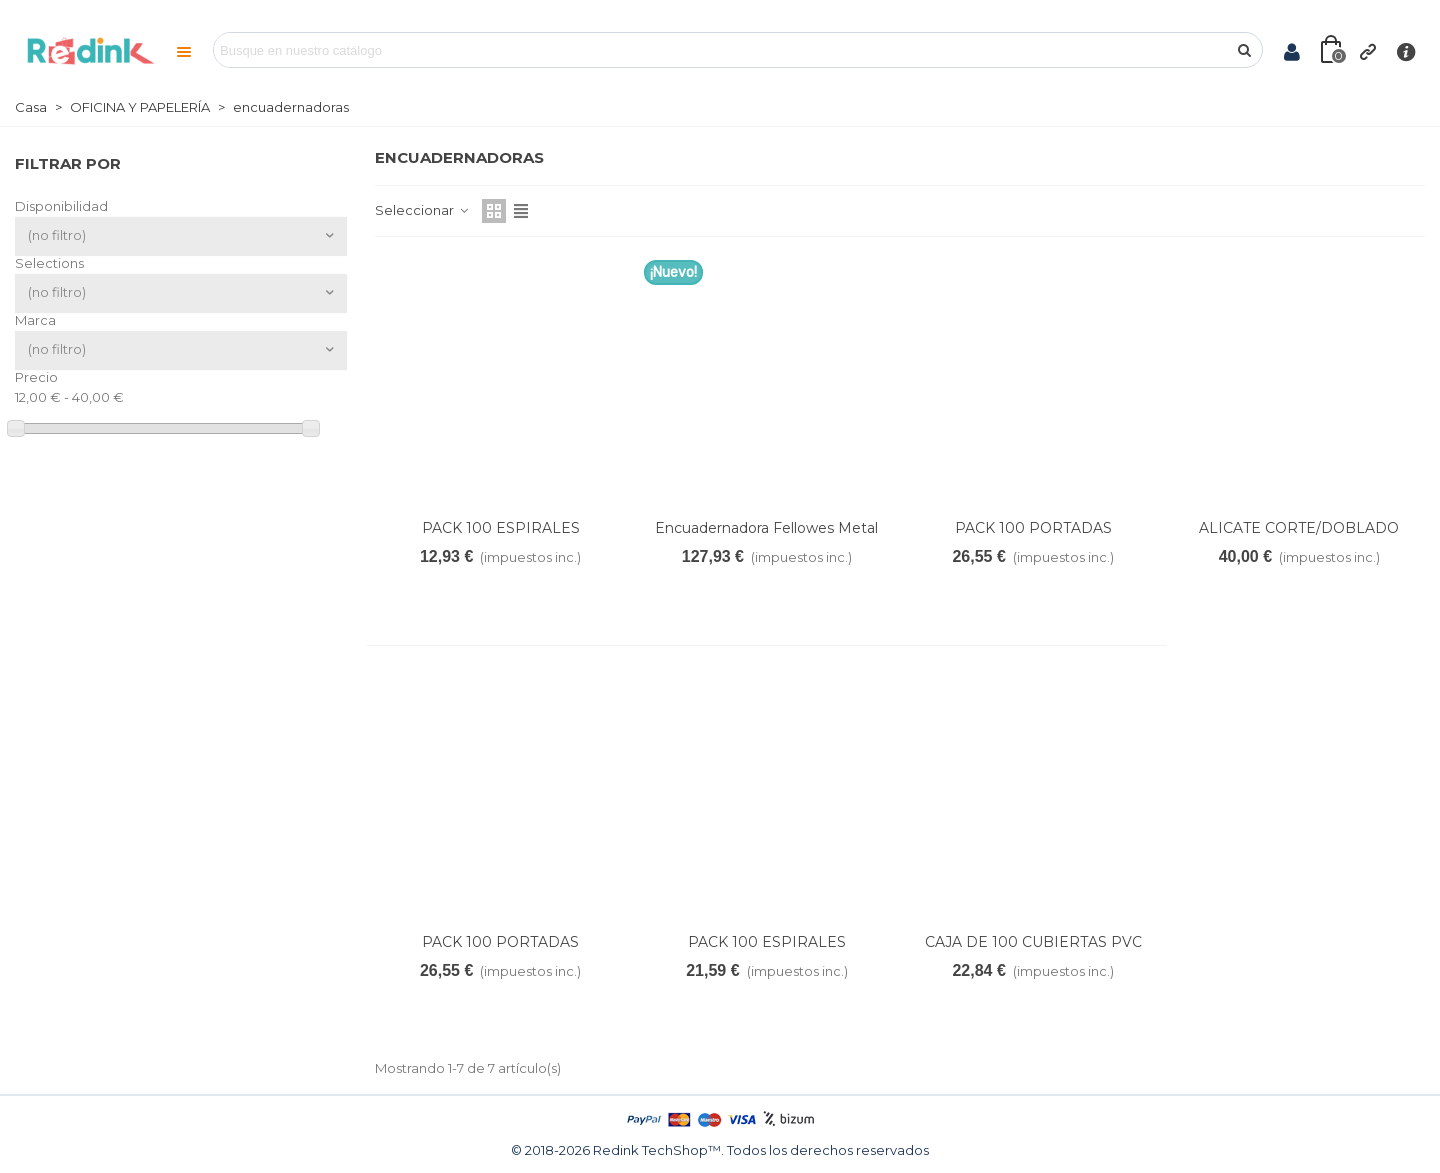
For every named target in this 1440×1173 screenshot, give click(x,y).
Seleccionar (422, 210)
